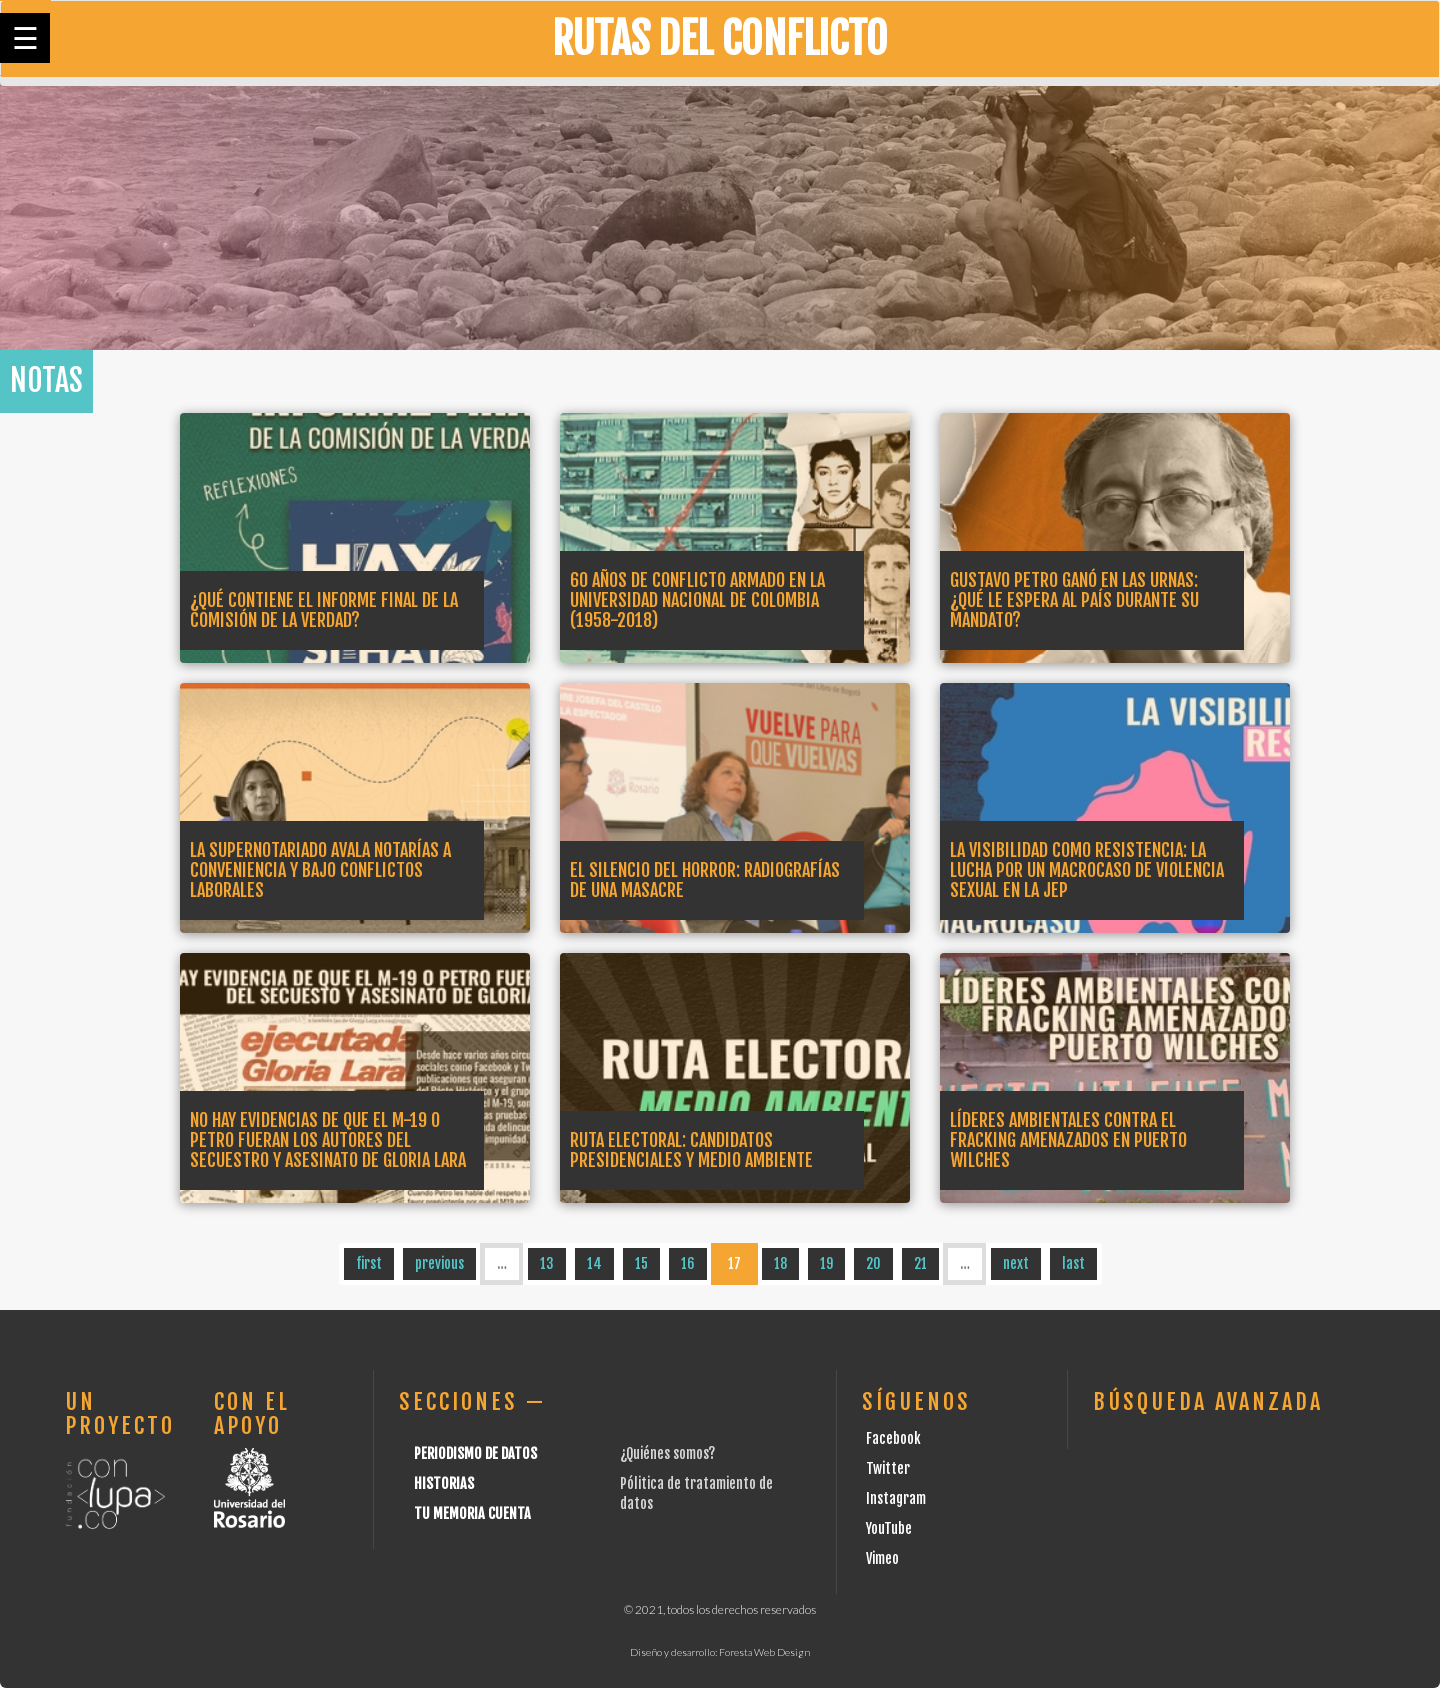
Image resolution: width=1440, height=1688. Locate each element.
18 (780, 1263)
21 (920, 1263)
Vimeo (882, 1558)
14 (594, 1263)
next (1016, 1263)
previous (439, 1263)
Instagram (896, 1498)
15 (641, 1263)
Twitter (888, 1468)
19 (826, 1263)
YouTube (889, 1528)
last (1073, 1263)
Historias (444, 1483)
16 (688, 1263)
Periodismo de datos (475, 1453)
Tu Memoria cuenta (472, 1513)
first (369, 1263)
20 (873, 1263)
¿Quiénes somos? (667, 1453)
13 (547, 1263)
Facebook (893, 1438)
